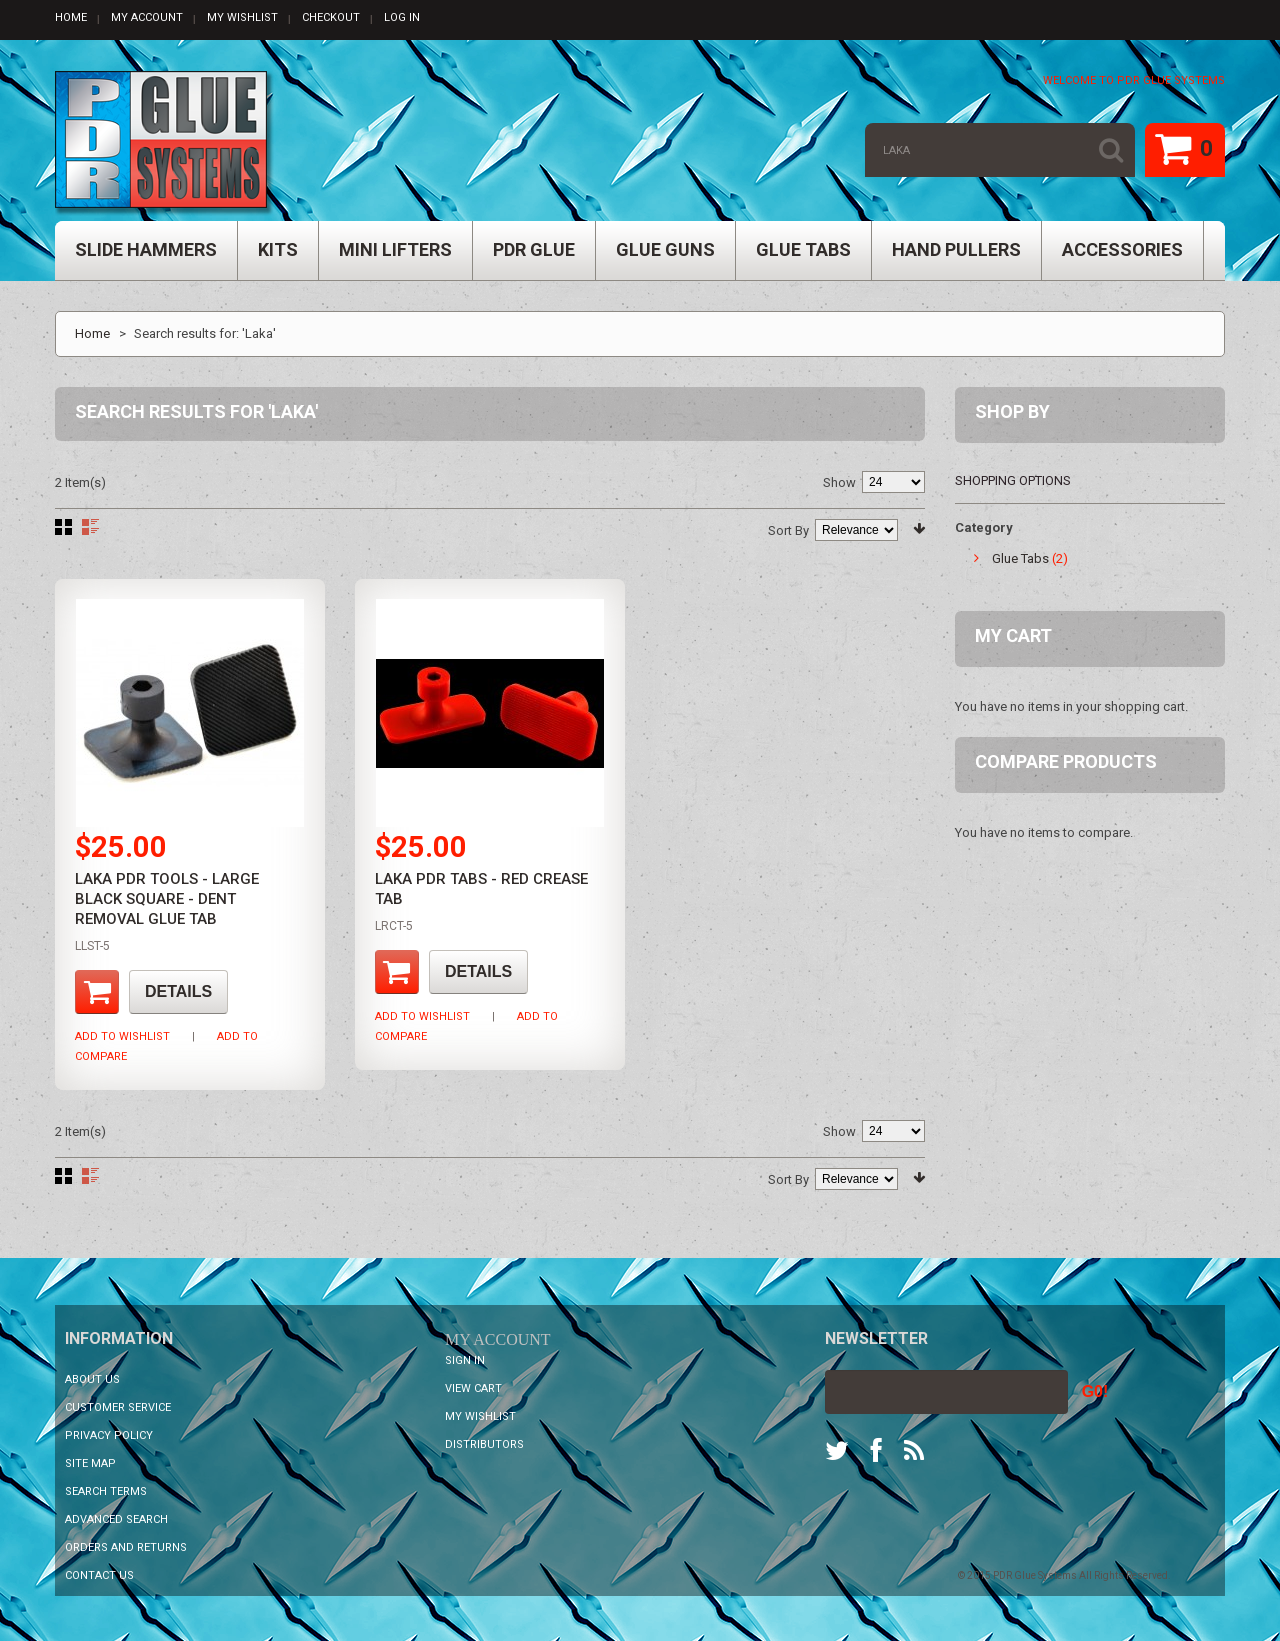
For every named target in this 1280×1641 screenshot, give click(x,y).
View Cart (473, 1388)
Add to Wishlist (122, 1036)
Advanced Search (116, 1519)
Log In (402, 17)
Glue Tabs (1020, 558)
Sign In (465, 1360)
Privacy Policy (109, 1435)
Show (839, 482)
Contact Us (99, 1575)
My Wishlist (242, 17)
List (90, 527)
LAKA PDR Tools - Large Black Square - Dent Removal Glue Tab (167, 899)
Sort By (788, 530)
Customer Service (118, 1407)
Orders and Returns (126, 1547)
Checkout (331, 17)
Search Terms (106, 1491)
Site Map (90, 1463)
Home (71, 17)
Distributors (484, 1444)
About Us (92, 1379)
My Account (147, 17)
